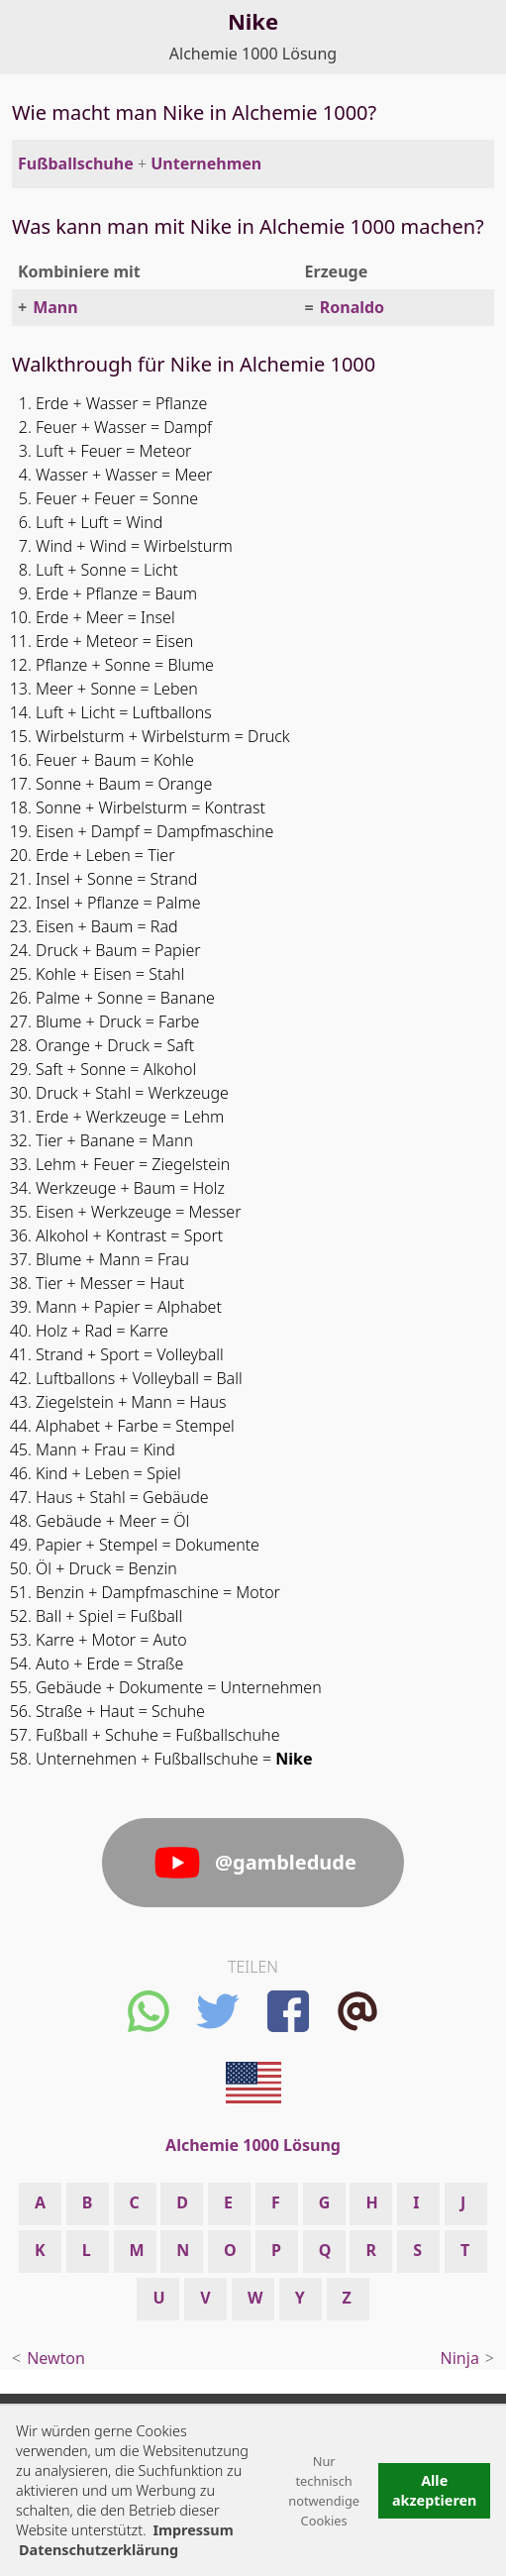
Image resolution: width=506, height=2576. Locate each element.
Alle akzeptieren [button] (434, 2490)
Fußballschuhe (76, 163)
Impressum (192, 2530)
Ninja (460, 2358)
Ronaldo (352, 307)
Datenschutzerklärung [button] (98, 2549)
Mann (55, 307)
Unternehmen (206, 163)
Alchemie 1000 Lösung (253, 53)
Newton (56, 2358)
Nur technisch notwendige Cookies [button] (323, 2490)
